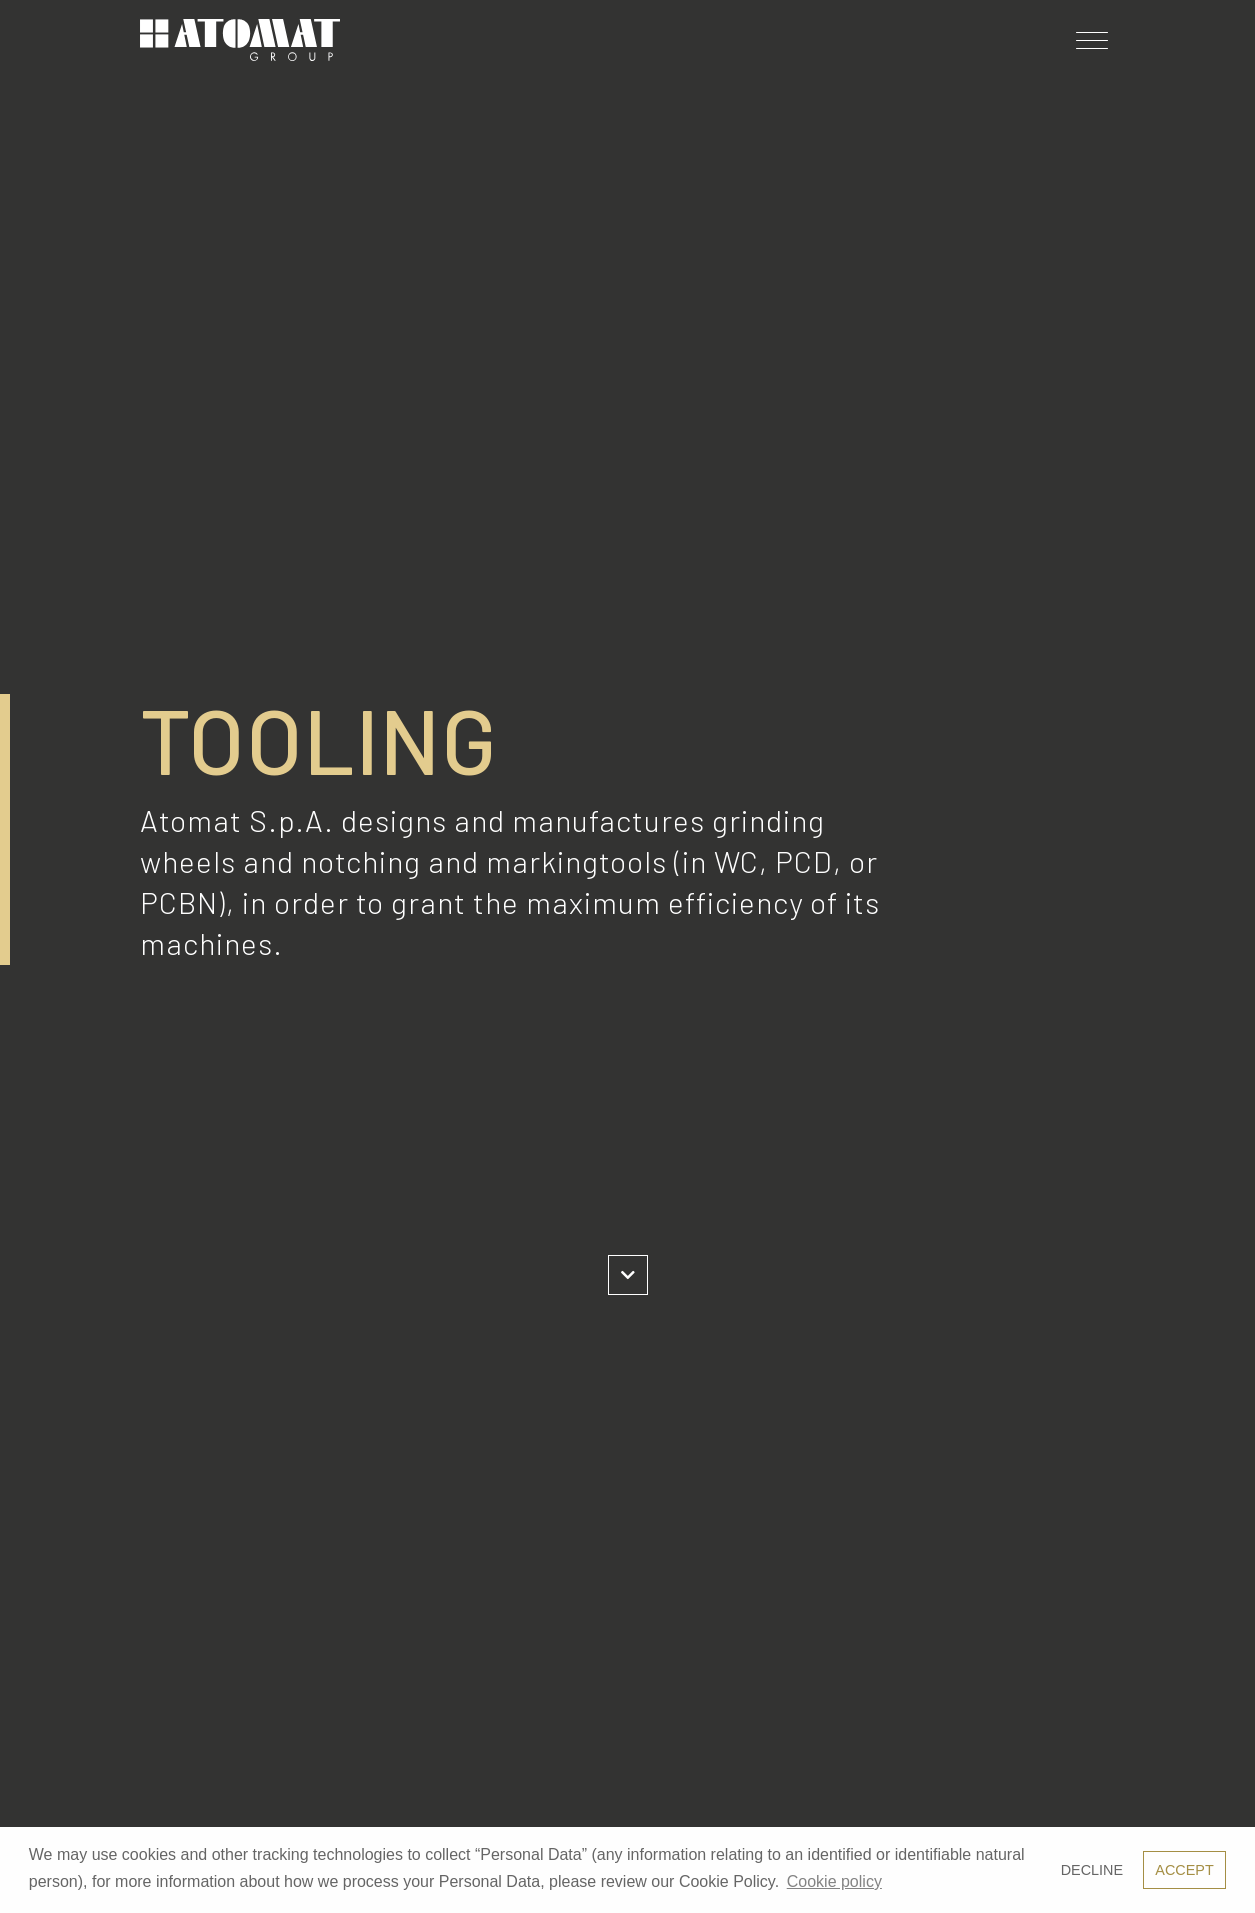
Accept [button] (1184, 1870)
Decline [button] (1092, 1870)
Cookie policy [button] (834, 1881)
